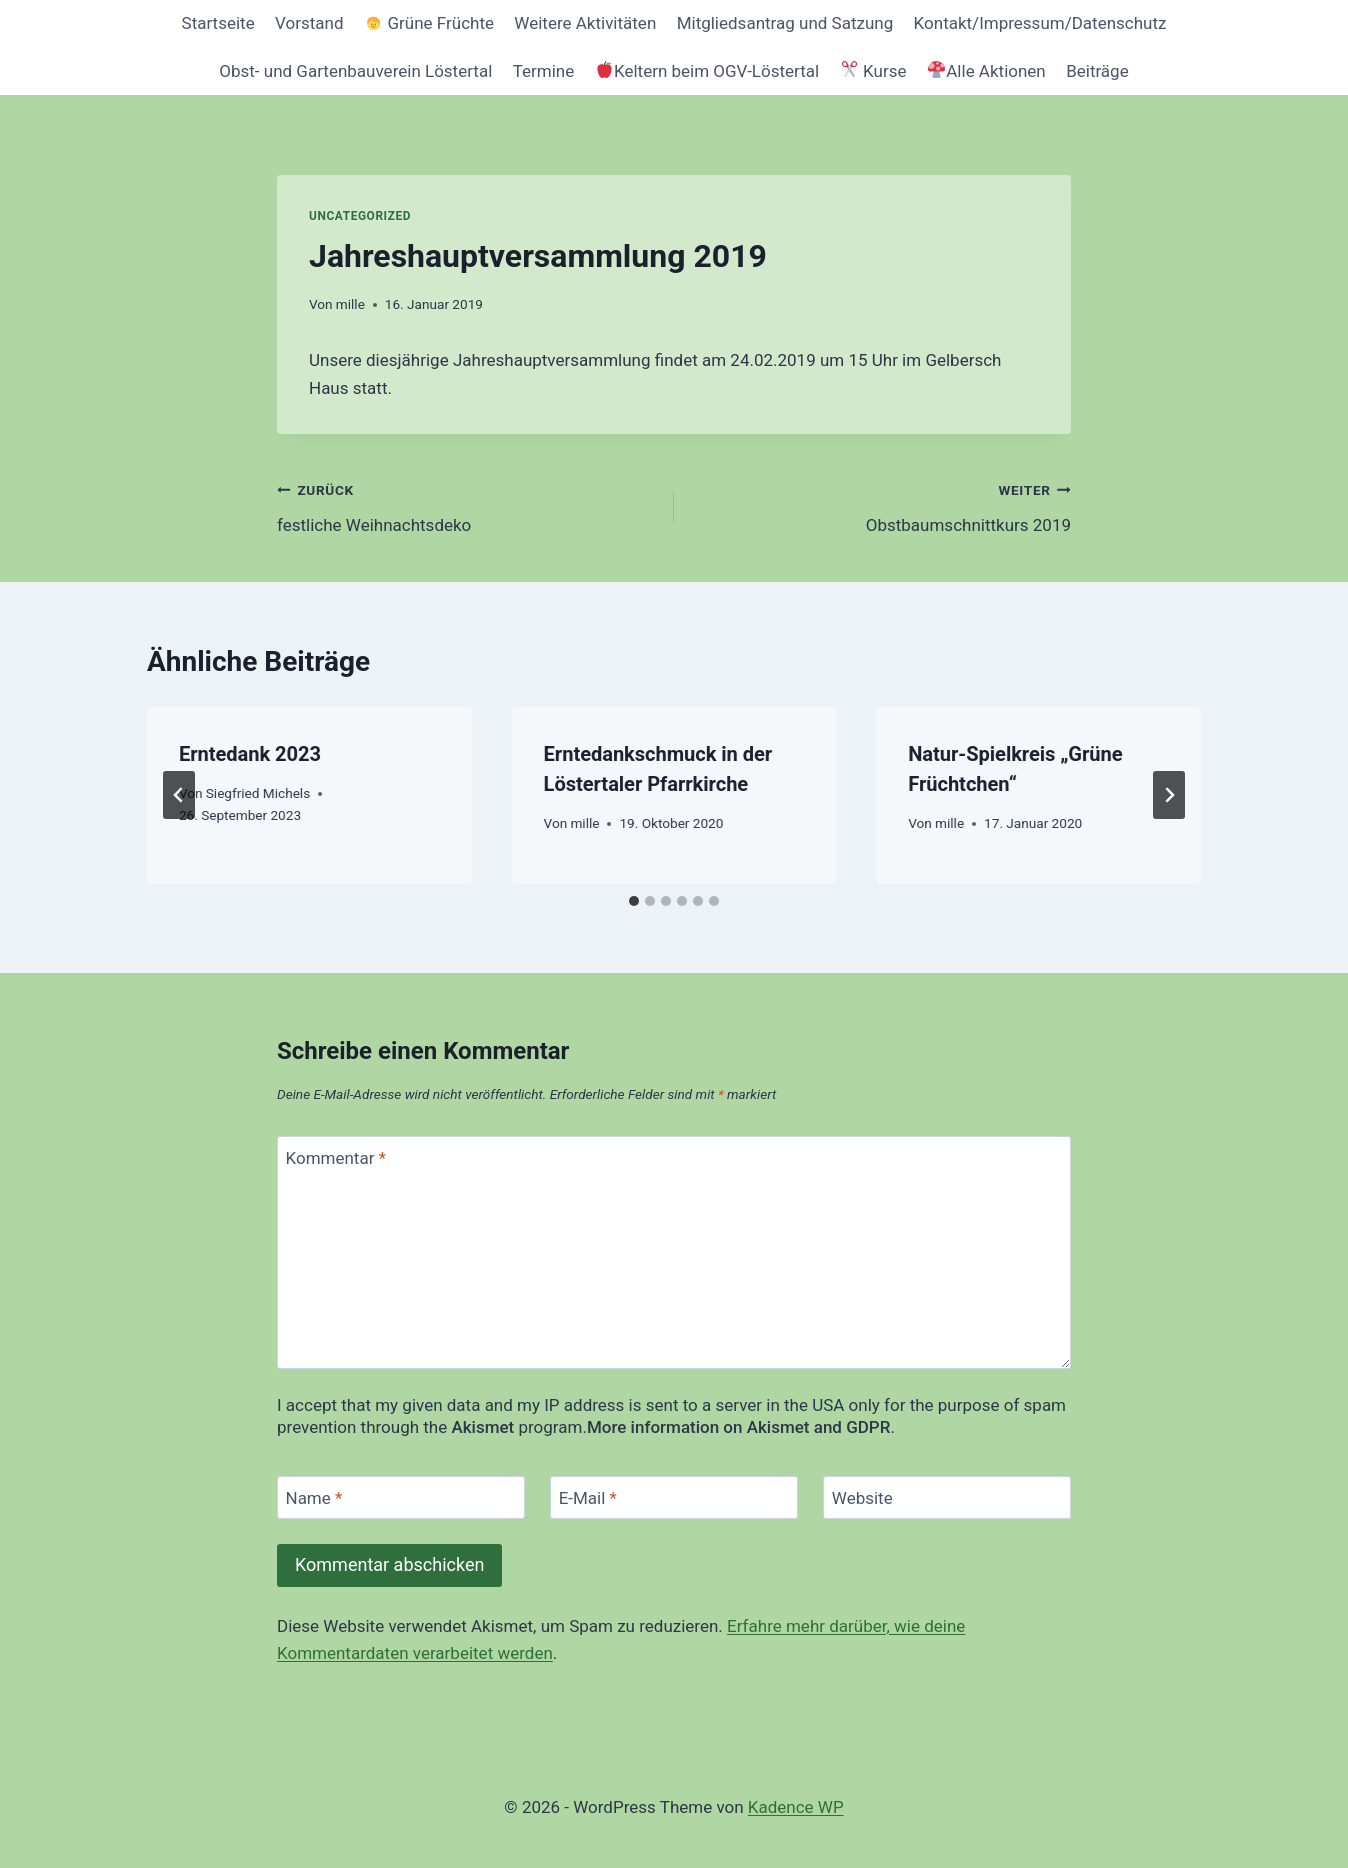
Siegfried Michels (258, 793)
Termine (544, 71)
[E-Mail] (674, 1497)
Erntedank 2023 (250, 754)
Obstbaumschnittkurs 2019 (881, 505)
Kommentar (336, 1158)
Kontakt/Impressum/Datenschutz (1040, 23)
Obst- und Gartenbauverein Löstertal (355, 71)
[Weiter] (1169, 795)
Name (314, 1498)
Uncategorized (360, 216)
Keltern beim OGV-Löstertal (707, 71)
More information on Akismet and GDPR (738, 1427)
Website (862, 1498)
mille (350, 304)
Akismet (482, 1427)
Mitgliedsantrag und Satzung (785, 23)
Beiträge (1097, 71)
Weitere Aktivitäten (585, 23)
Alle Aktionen (987, 71)
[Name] (401, 1497)
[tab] (634, 901)
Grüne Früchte (429, 23)
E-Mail (588, 1498)
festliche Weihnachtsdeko (467, 505)
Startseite (218, 23)
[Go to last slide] (179, 795)
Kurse (874, 71)
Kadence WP (796, 1807)
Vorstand (309, 23)
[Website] (947, 1497)
